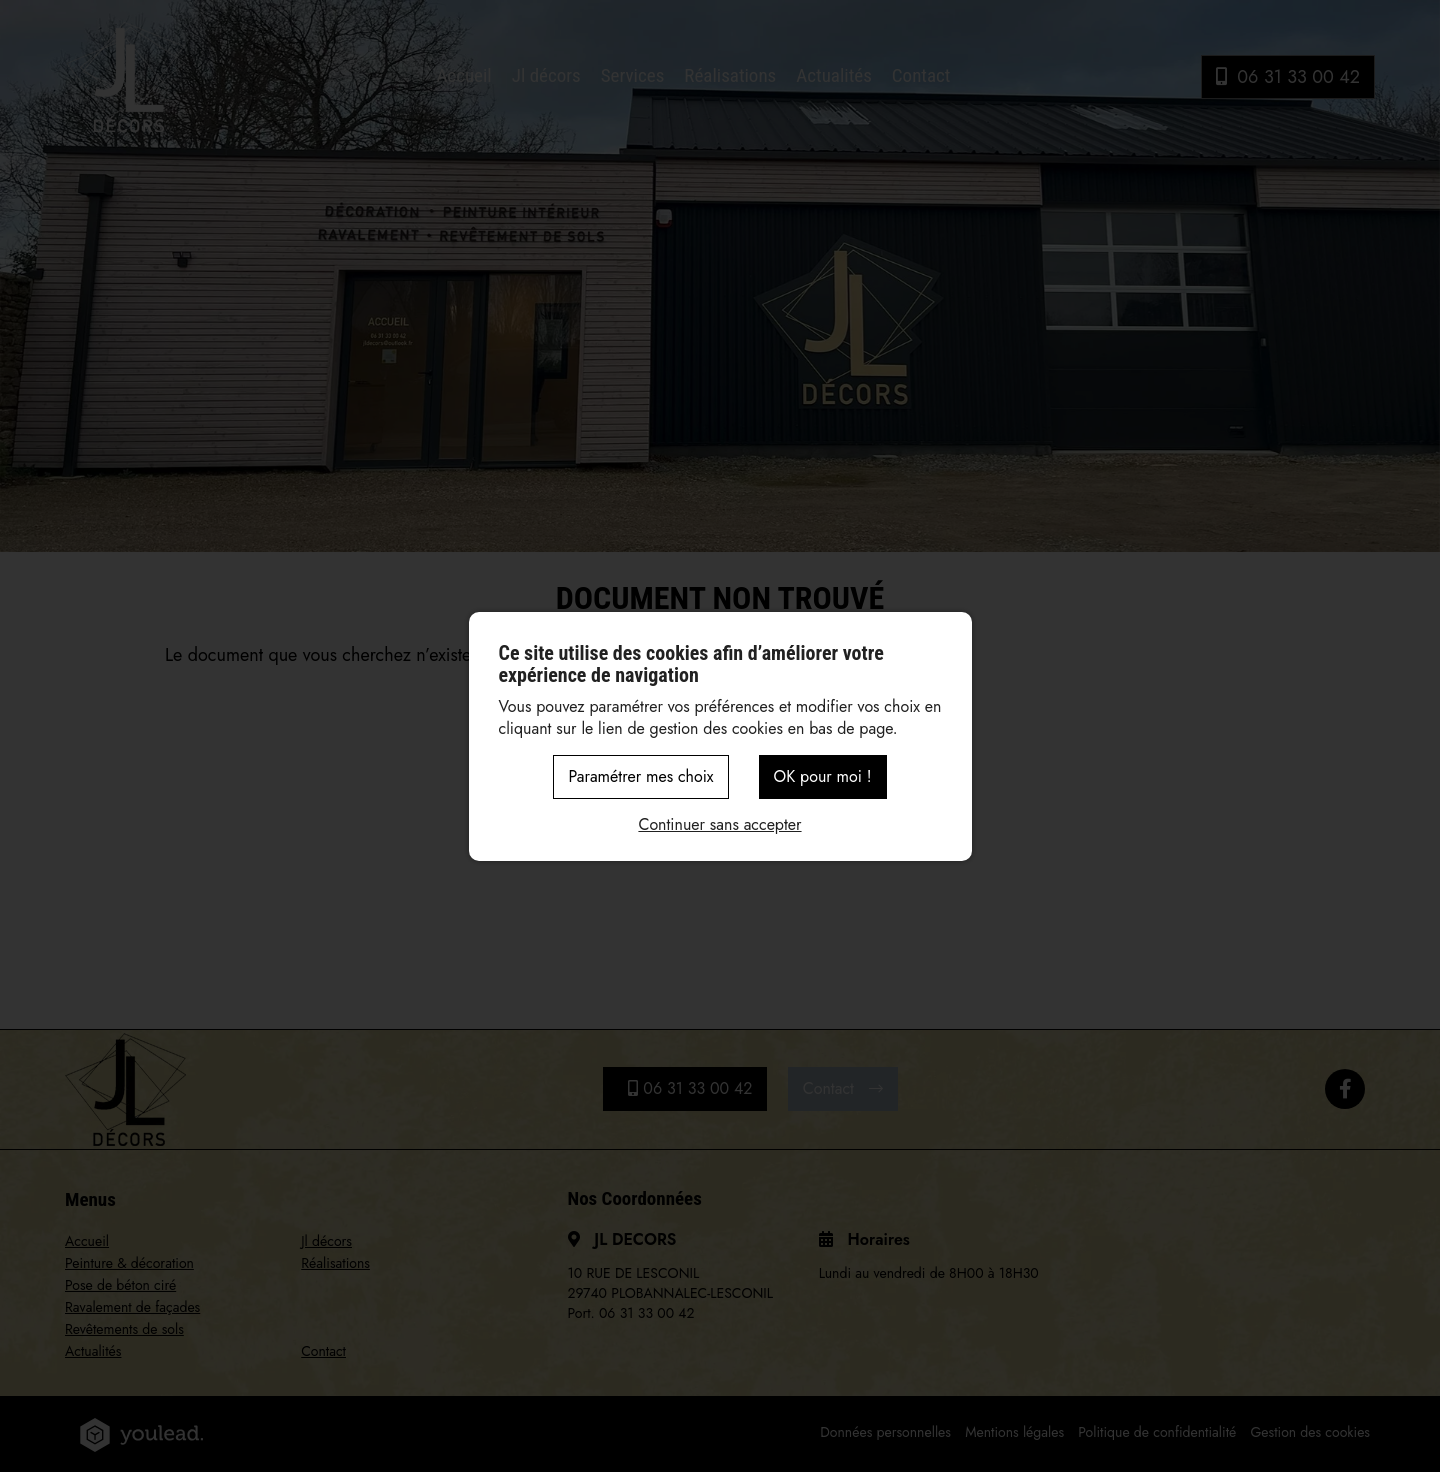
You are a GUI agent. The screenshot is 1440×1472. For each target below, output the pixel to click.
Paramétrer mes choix (640, 776)
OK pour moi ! (823, 776)
